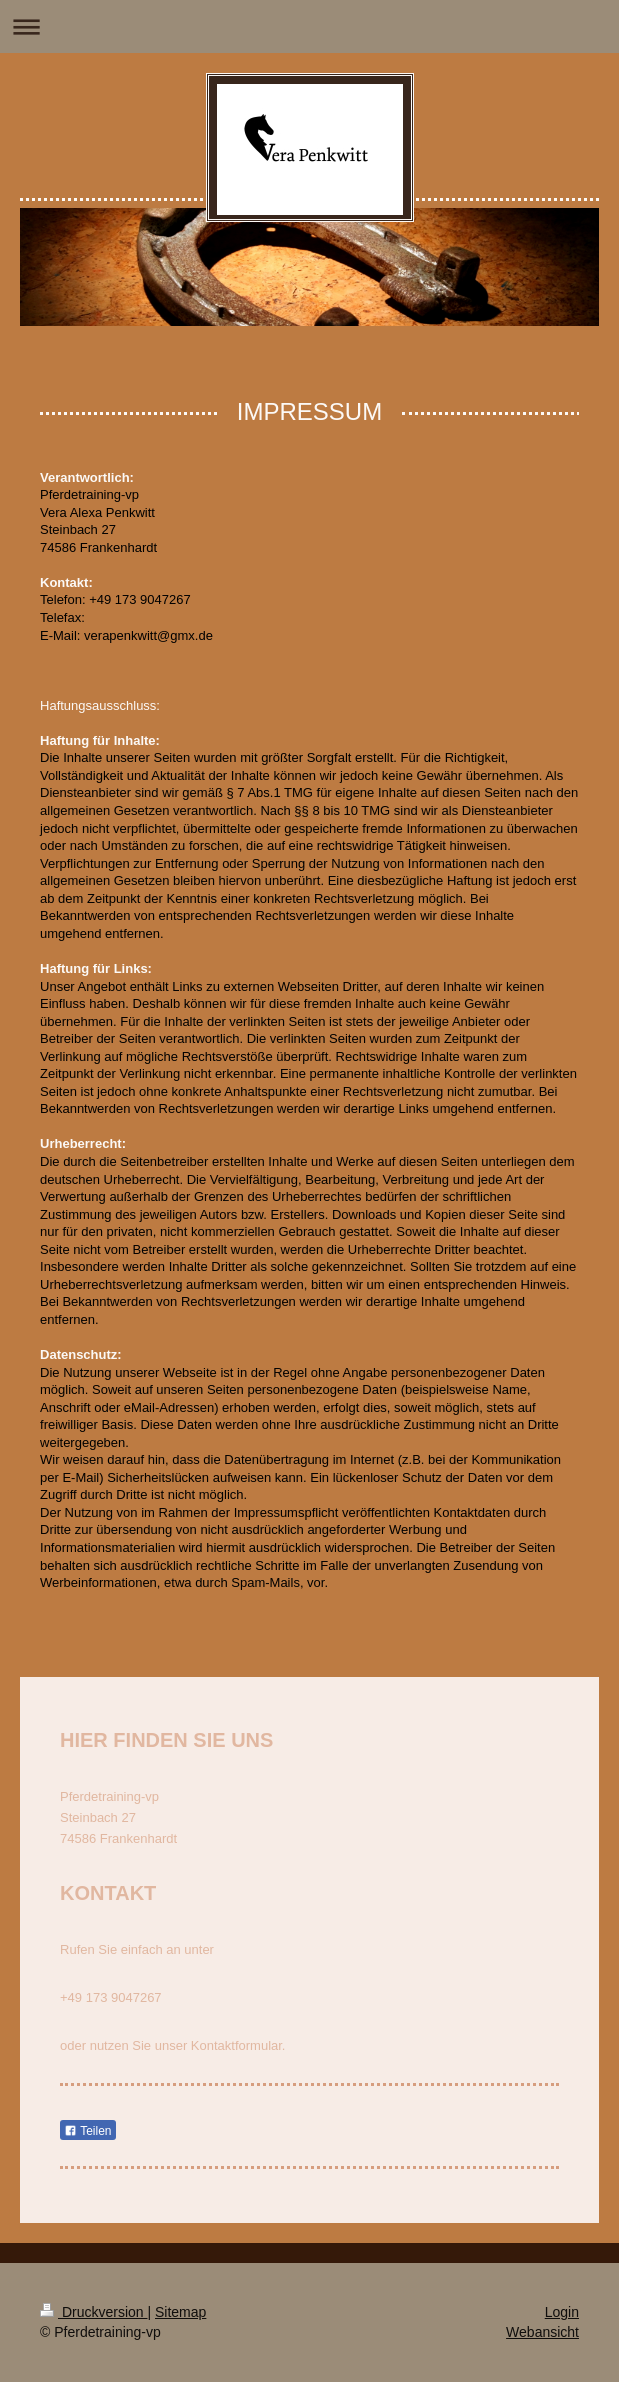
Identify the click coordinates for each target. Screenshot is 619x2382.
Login (562, 2312)
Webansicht (542, 2332)
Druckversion (93, 2312)
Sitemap (180, 2312)
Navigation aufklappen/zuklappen (309, 26)
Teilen (87, 2131)
